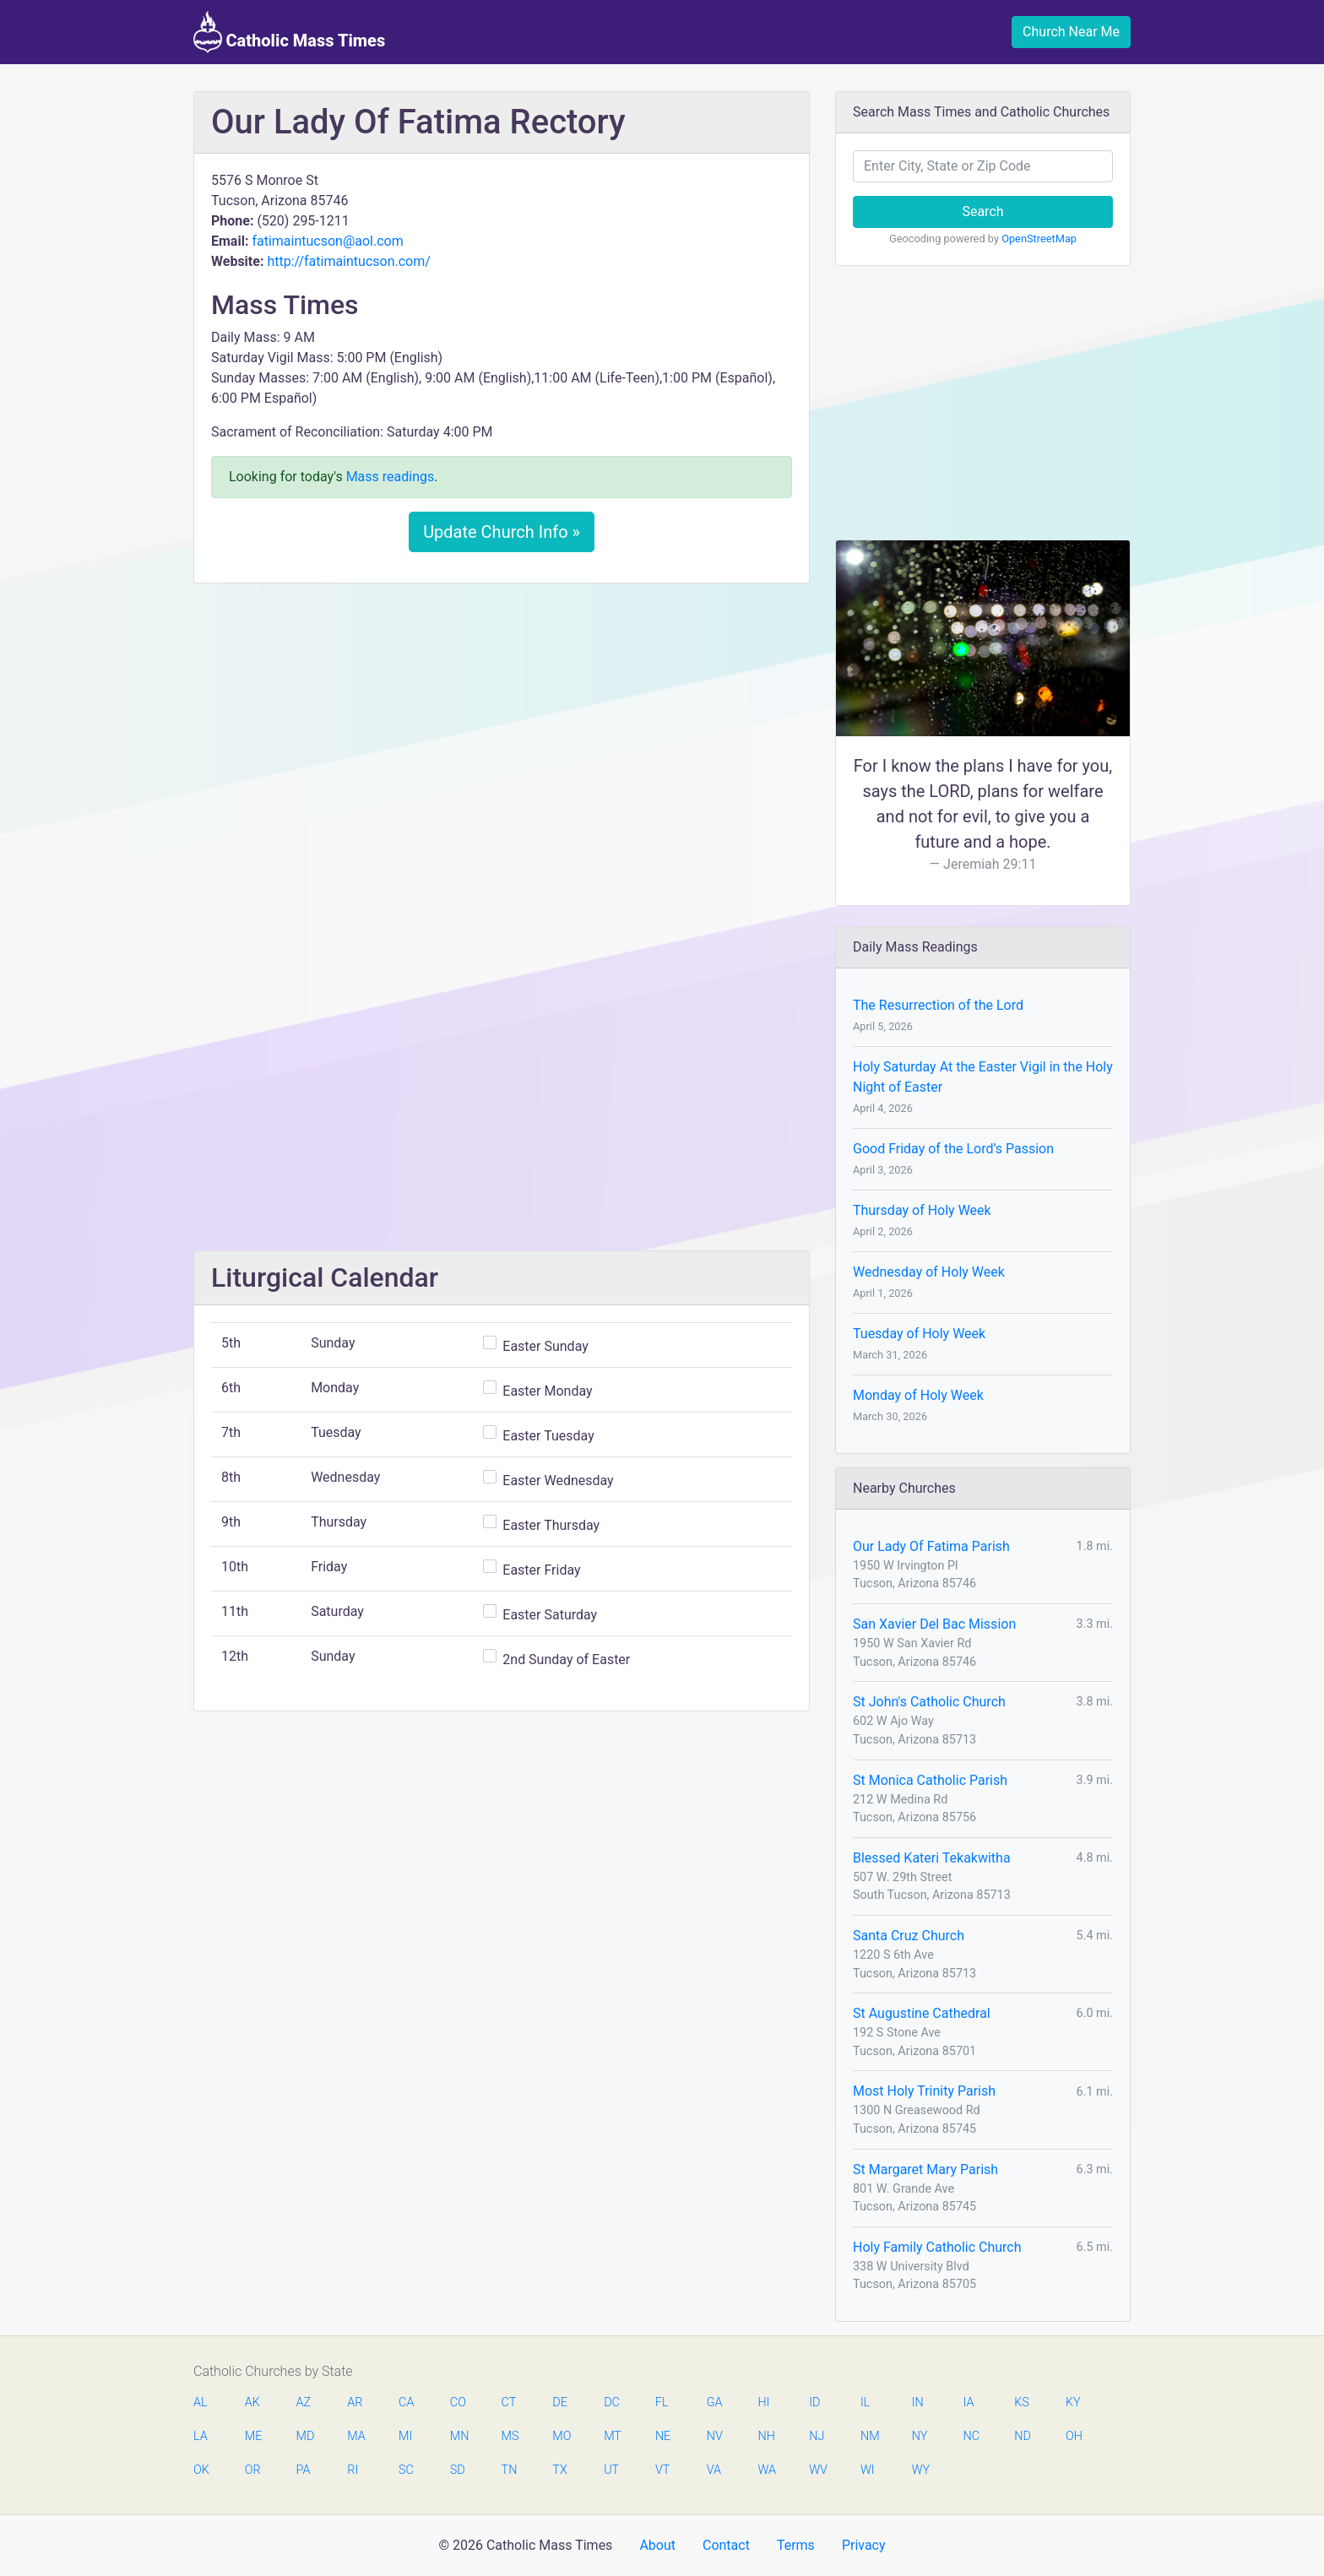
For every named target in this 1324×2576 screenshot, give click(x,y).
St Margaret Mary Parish (925, 2169)
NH (765, 2436)
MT (612, 2436)
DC (612, 2402)
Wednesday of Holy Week (929, 1272)
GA (715, 2402)
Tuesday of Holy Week (919, 1334)
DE (559, 2402)
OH (1074, 2436)
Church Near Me (1071, 32)
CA (406, 2402)
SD (457, 2470)
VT (662, 2470)
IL (865, 2402)
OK (201, 2470)
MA (355, 2436)
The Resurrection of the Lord (938, 1005)
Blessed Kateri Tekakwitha (932, 1858)
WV (817, 2470)
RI (352, 2470)
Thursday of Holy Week (922, 1210)
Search (982, 211)
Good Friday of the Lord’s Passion (953, 1149)
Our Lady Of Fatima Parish (931, 1546)
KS (1021, 2402)
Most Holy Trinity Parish (924, 2091)
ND (1022, 2436)
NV (715, 2436)
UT (611, 2470)
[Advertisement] (501, 722)
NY (920, 2436)
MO (560, 2436)
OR (253, 2470)
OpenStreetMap (1039, 238)
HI (763, 2402)
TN (510, 2470)
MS (510, 2436)
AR (354, 2402)
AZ (304, 2402)
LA (200, 2436)
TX (559, 2470)
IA (968, 2402)
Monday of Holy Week (918, 1395)
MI (405, 2436)
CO (458, 2402)
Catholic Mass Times (289, 32)
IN (918, 2402)
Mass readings (390, 477)
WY (920, 2470)
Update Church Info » (501, 532)
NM (868, 2436)
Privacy (864, 2545)
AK (252, 2402)
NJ (816, 2436)
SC (406, 2470)
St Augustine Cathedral (921, 2013)
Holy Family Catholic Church (937, 2247)
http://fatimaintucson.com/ (348, 261)
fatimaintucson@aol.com (327, 241)
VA (714, 2470)
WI (867, 2470)
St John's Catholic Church (929, 1702)
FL (662, 2402)
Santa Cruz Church (908, 1936)
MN (458, 2436)
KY (1073, 2402)
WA (765, 2470)
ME (253, 2436)
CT (509, 2402)
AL (200, 2402)
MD (304, 2436)
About (657, 2545)
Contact (726, 2545)
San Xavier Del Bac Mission (934, 1624)
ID (814, 2402)
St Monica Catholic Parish (930, 1780)
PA (303, 2470)
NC (971, 2436)
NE (662, 2436)
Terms (796, 2545)
